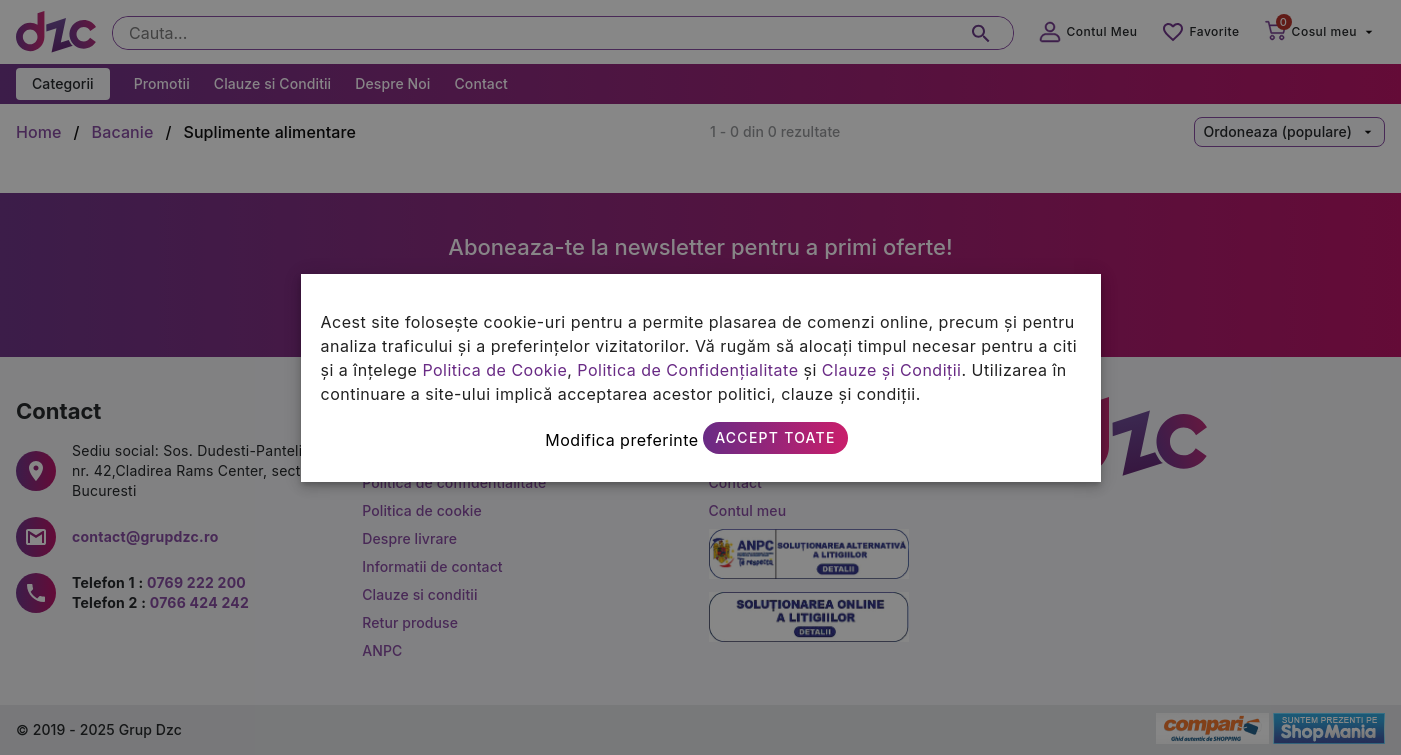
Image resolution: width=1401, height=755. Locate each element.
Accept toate (775, 437)
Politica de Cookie (494, 370)
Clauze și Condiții (892, 370)
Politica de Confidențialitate (687, 370)
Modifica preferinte (621, 440)
